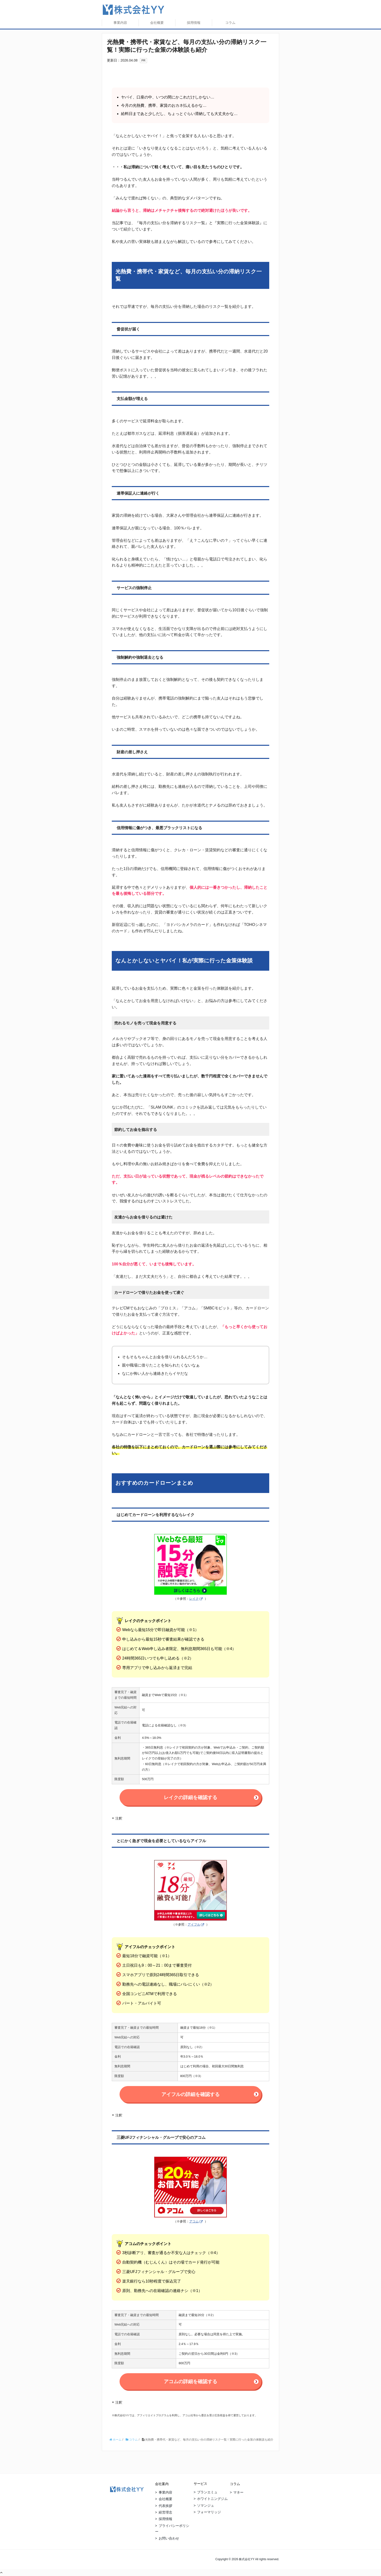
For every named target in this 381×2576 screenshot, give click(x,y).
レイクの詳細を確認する (190, 1797)
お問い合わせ (169, 2538)
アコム (194, 2221)
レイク (194, 1598)
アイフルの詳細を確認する (190, 2094)
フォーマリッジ (209, 2512)
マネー (238, 2492)
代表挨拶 (165, 2506)
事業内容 (120, 23)
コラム (230, 23)
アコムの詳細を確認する (190, 2381)
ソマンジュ (205, 2505)
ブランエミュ (207, 2492)
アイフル (194, 1924)
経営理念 (165, 2512)
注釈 (118, 1818)
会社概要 (157, 23)
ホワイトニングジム (212, 2499)
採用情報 (193, 23)
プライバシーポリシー (172, 2529)
